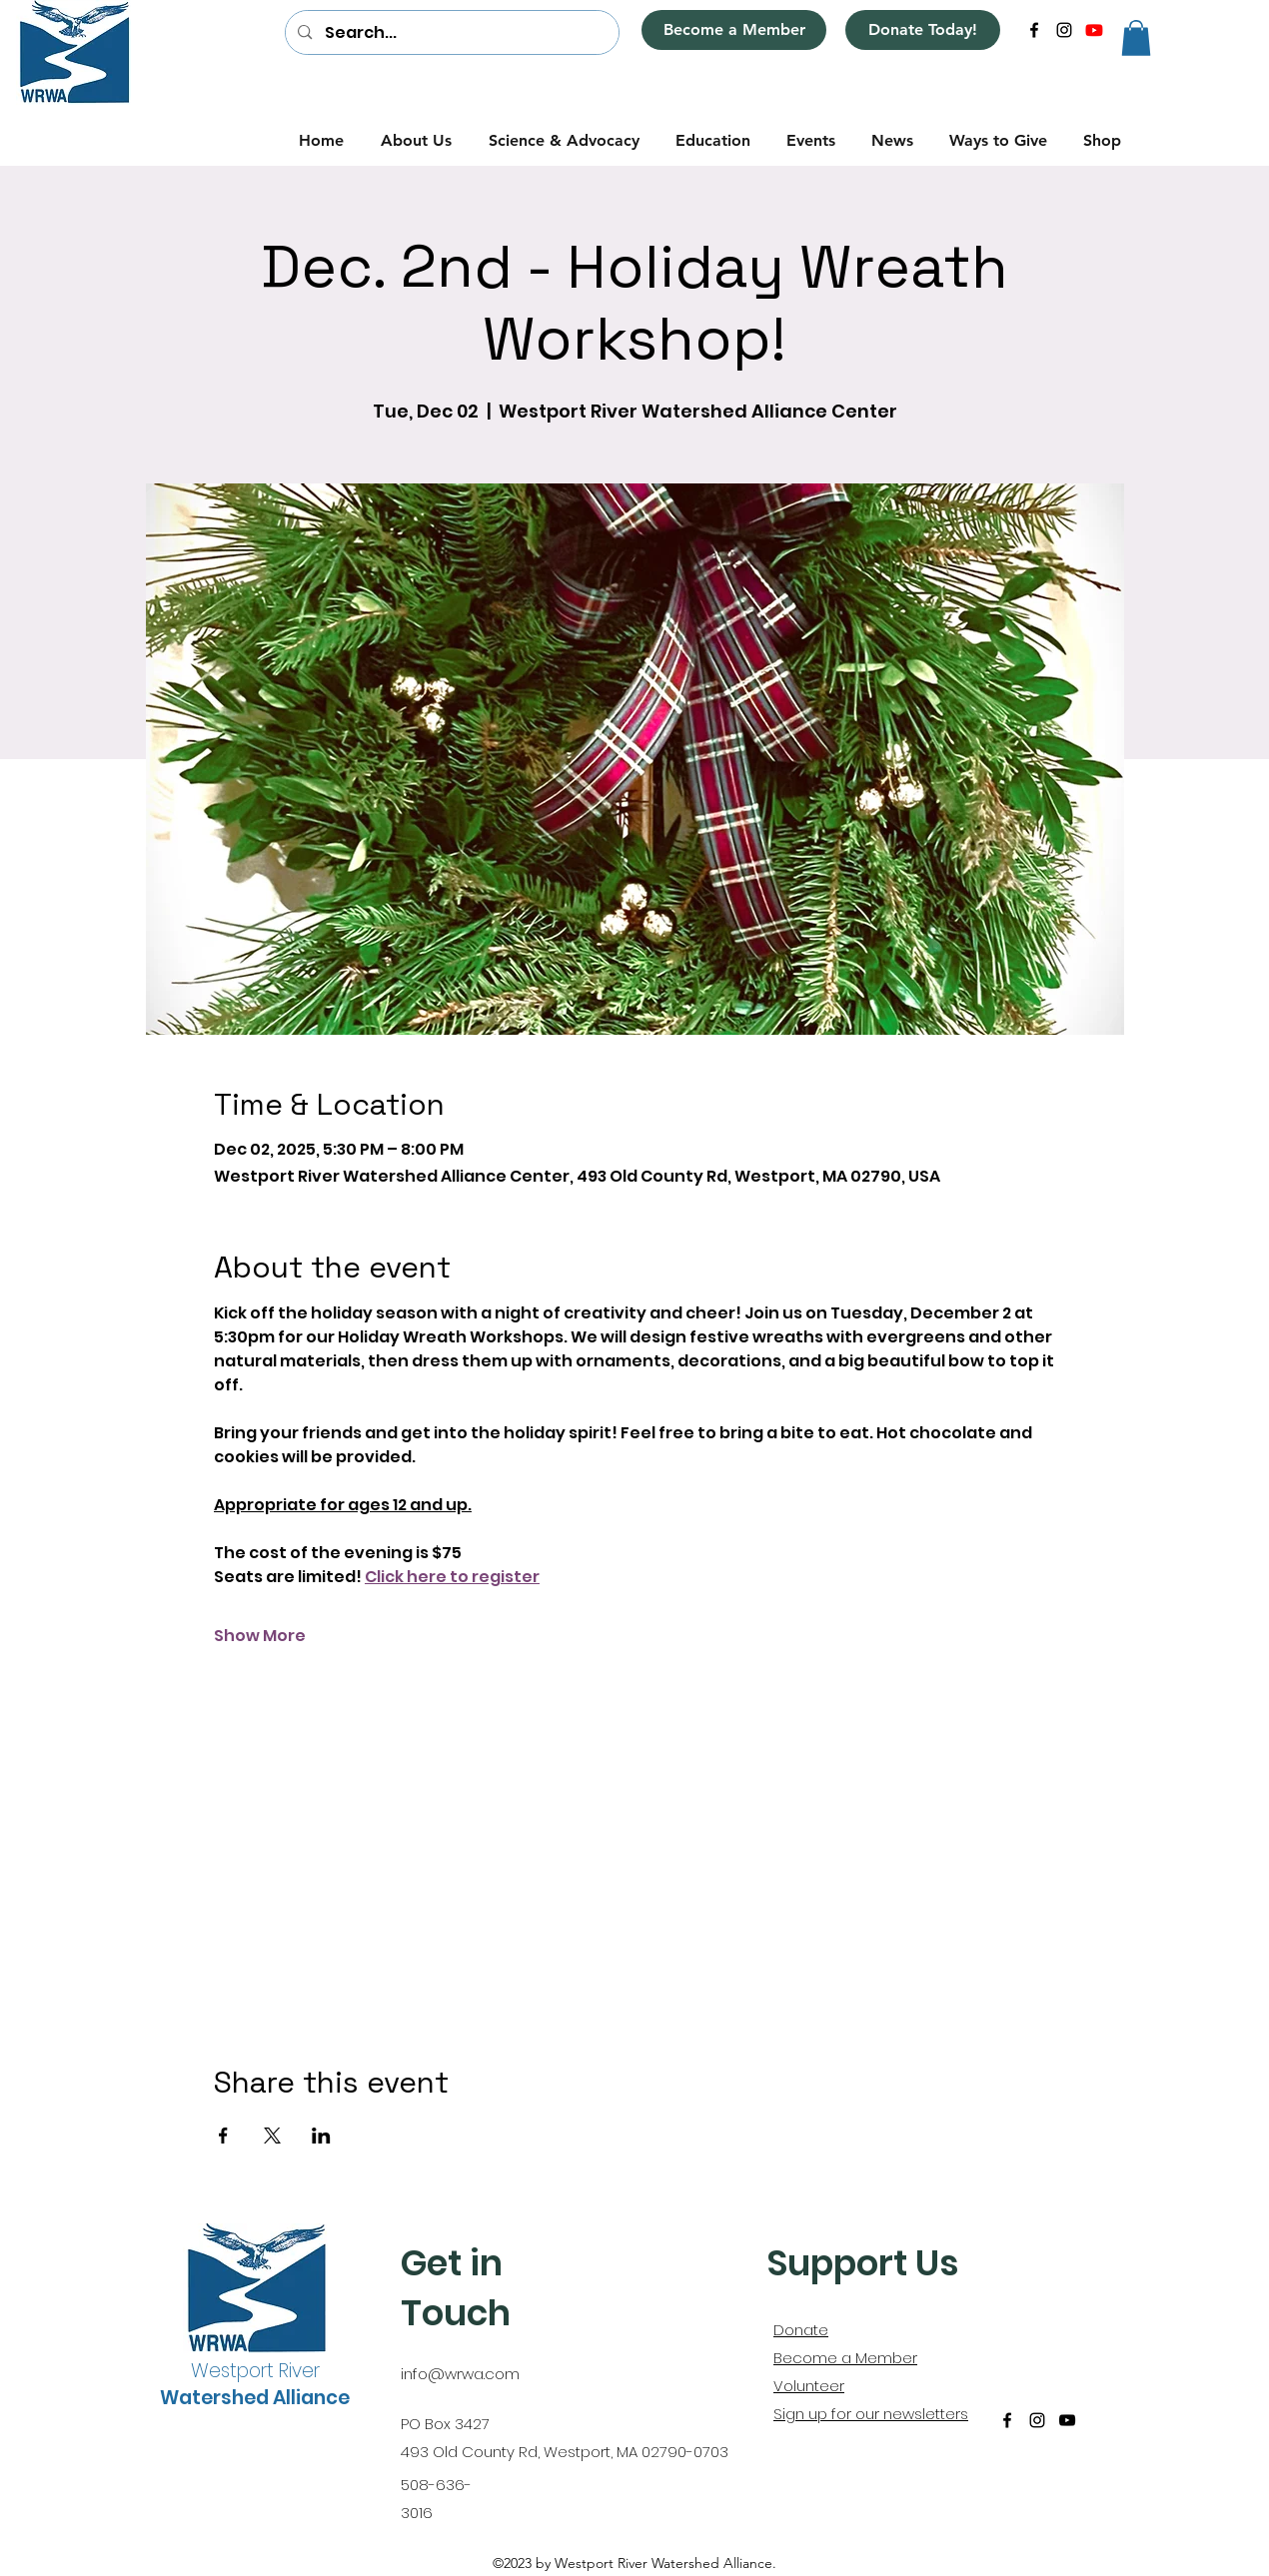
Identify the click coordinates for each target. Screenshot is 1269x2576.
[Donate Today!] (922, 30)
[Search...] (451, 33)
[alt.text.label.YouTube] (1094, 30)
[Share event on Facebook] (223, 2136)
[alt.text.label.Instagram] (1064, 30)
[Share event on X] (272, 2136)
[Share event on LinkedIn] (321, 2136)
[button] (1136, 38)
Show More (260, 1636)
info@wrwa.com (460, 2373)
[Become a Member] (733, 30)
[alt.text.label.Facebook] (1034, 30)
